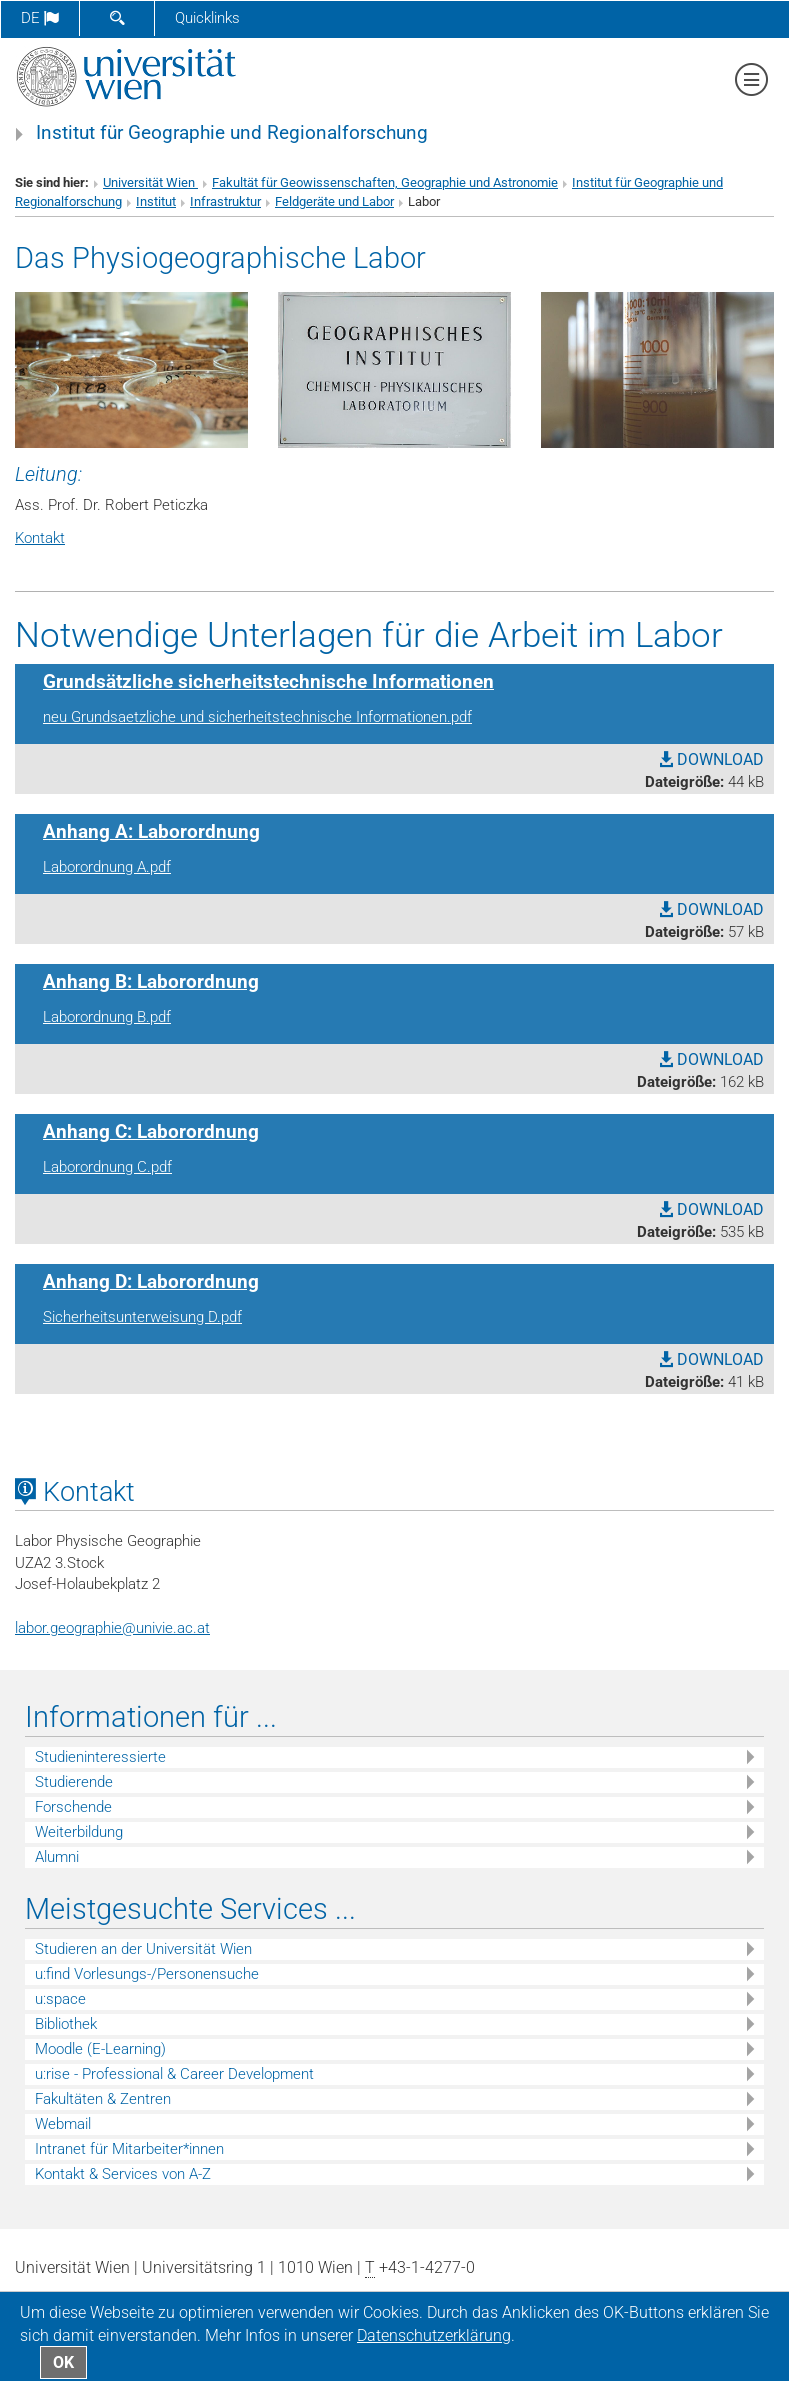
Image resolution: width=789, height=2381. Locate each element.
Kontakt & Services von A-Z (123, 2174)
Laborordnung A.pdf (107, 867)
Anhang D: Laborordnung (151, 1282)
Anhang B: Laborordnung (151, 982)
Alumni (57, 1857)
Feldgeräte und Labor (334, 201)
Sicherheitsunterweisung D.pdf (142, 1317)
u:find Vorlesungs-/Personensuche (147, 1974)
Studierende (74, 1782)
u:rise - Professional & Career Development (174, 2074)
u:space (60, 1999)
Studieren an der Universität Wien (143, 1949)
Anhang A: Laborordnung (151, 832)
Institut (156, 201)
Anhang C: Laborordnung (151, 1132)
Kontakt (40, 538)
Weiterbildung (79, 1832)
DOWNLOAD (712, 759)
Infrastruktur (225, 201)
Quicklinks (207, 18)
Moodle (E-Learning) (100, 2049)
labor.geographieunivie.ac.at (112, 1628)
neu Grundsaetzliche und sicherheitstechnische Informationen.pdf (257, 717)
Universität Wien (150, 182)
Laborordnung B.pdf (107, 1017)
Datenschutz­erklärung (434, 2335)
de (40, 18)
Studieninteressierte (100, 1757)
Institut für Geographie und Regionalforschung (232, 133)
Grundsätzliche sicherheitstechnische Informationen (268, 682)
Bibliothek (66, 2024)
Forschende (73, 1807)
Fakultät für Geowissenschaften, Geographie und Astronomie (385, 182)
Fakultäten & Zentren (103, 2099)
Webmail (63, 2124)
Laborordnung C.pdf (107, 1167)
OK (63, 2362)
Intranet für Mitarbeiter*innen (129, 2149)
